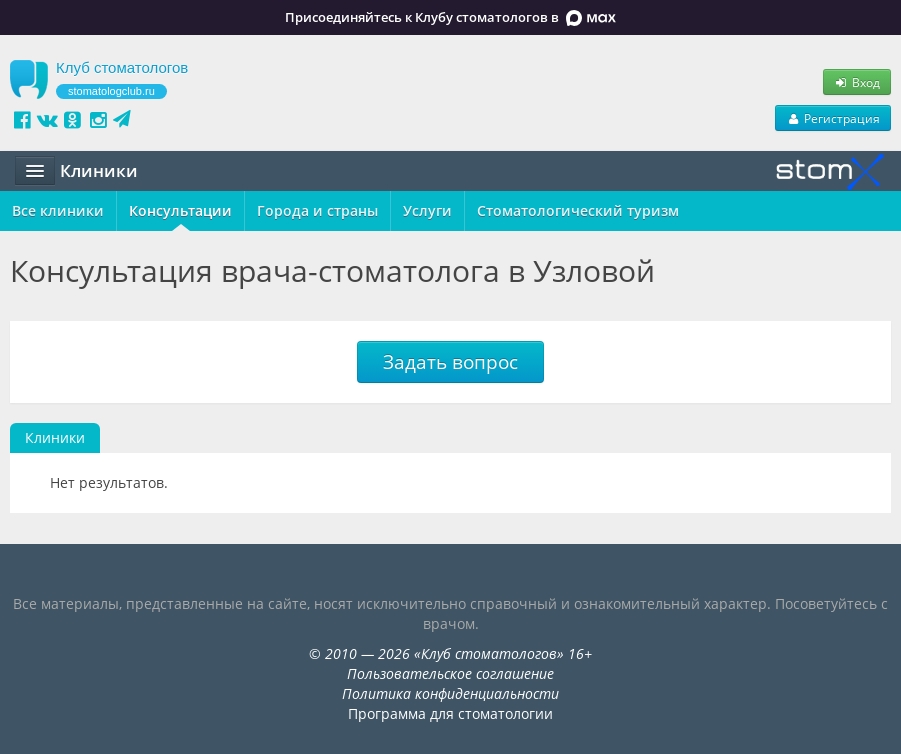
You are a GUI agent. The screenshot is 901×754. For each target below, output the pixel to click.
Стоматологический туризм (578, 210)
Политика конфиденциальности (450, 693)
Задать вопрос (450, 362)
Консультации (180, 210)
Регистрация (833, 118)
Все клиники (58, 210)
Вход (857, 82)
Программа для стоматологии (450, 713)
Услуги (427, 210)
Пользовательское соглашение (450, 673)
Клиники (55, 437)
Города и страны (317, 210)
